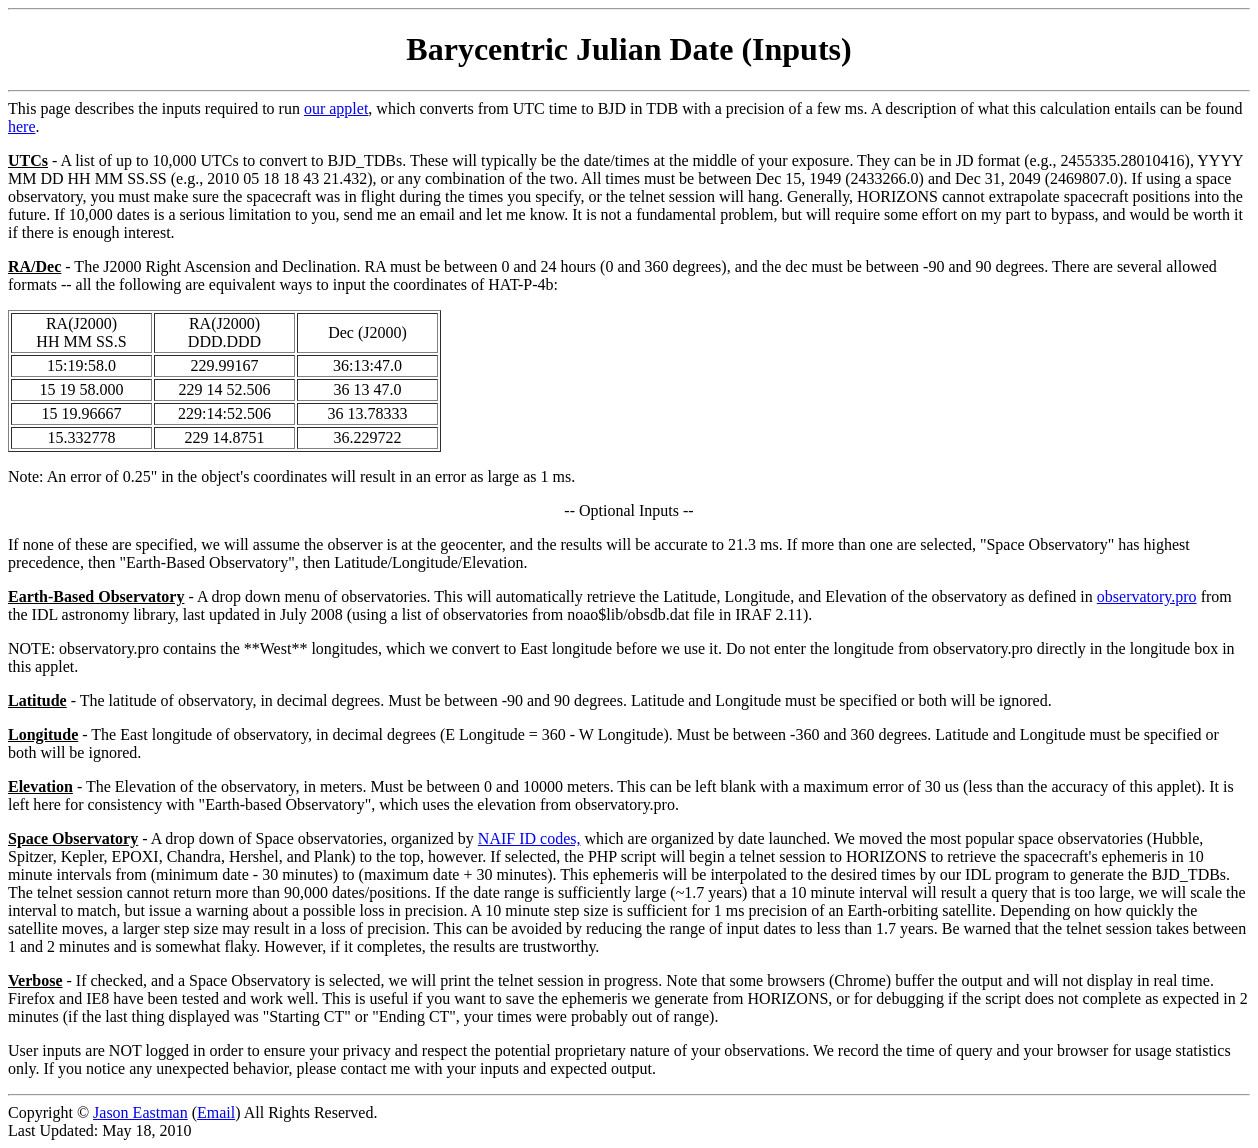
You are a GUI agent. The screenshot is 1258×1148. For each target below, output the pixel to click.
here (22, 126)
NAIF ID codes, (529, 838)
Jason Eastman (140, 1112)
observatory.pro (1147, 596)
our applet (336, 108)
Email (216, 1112)
